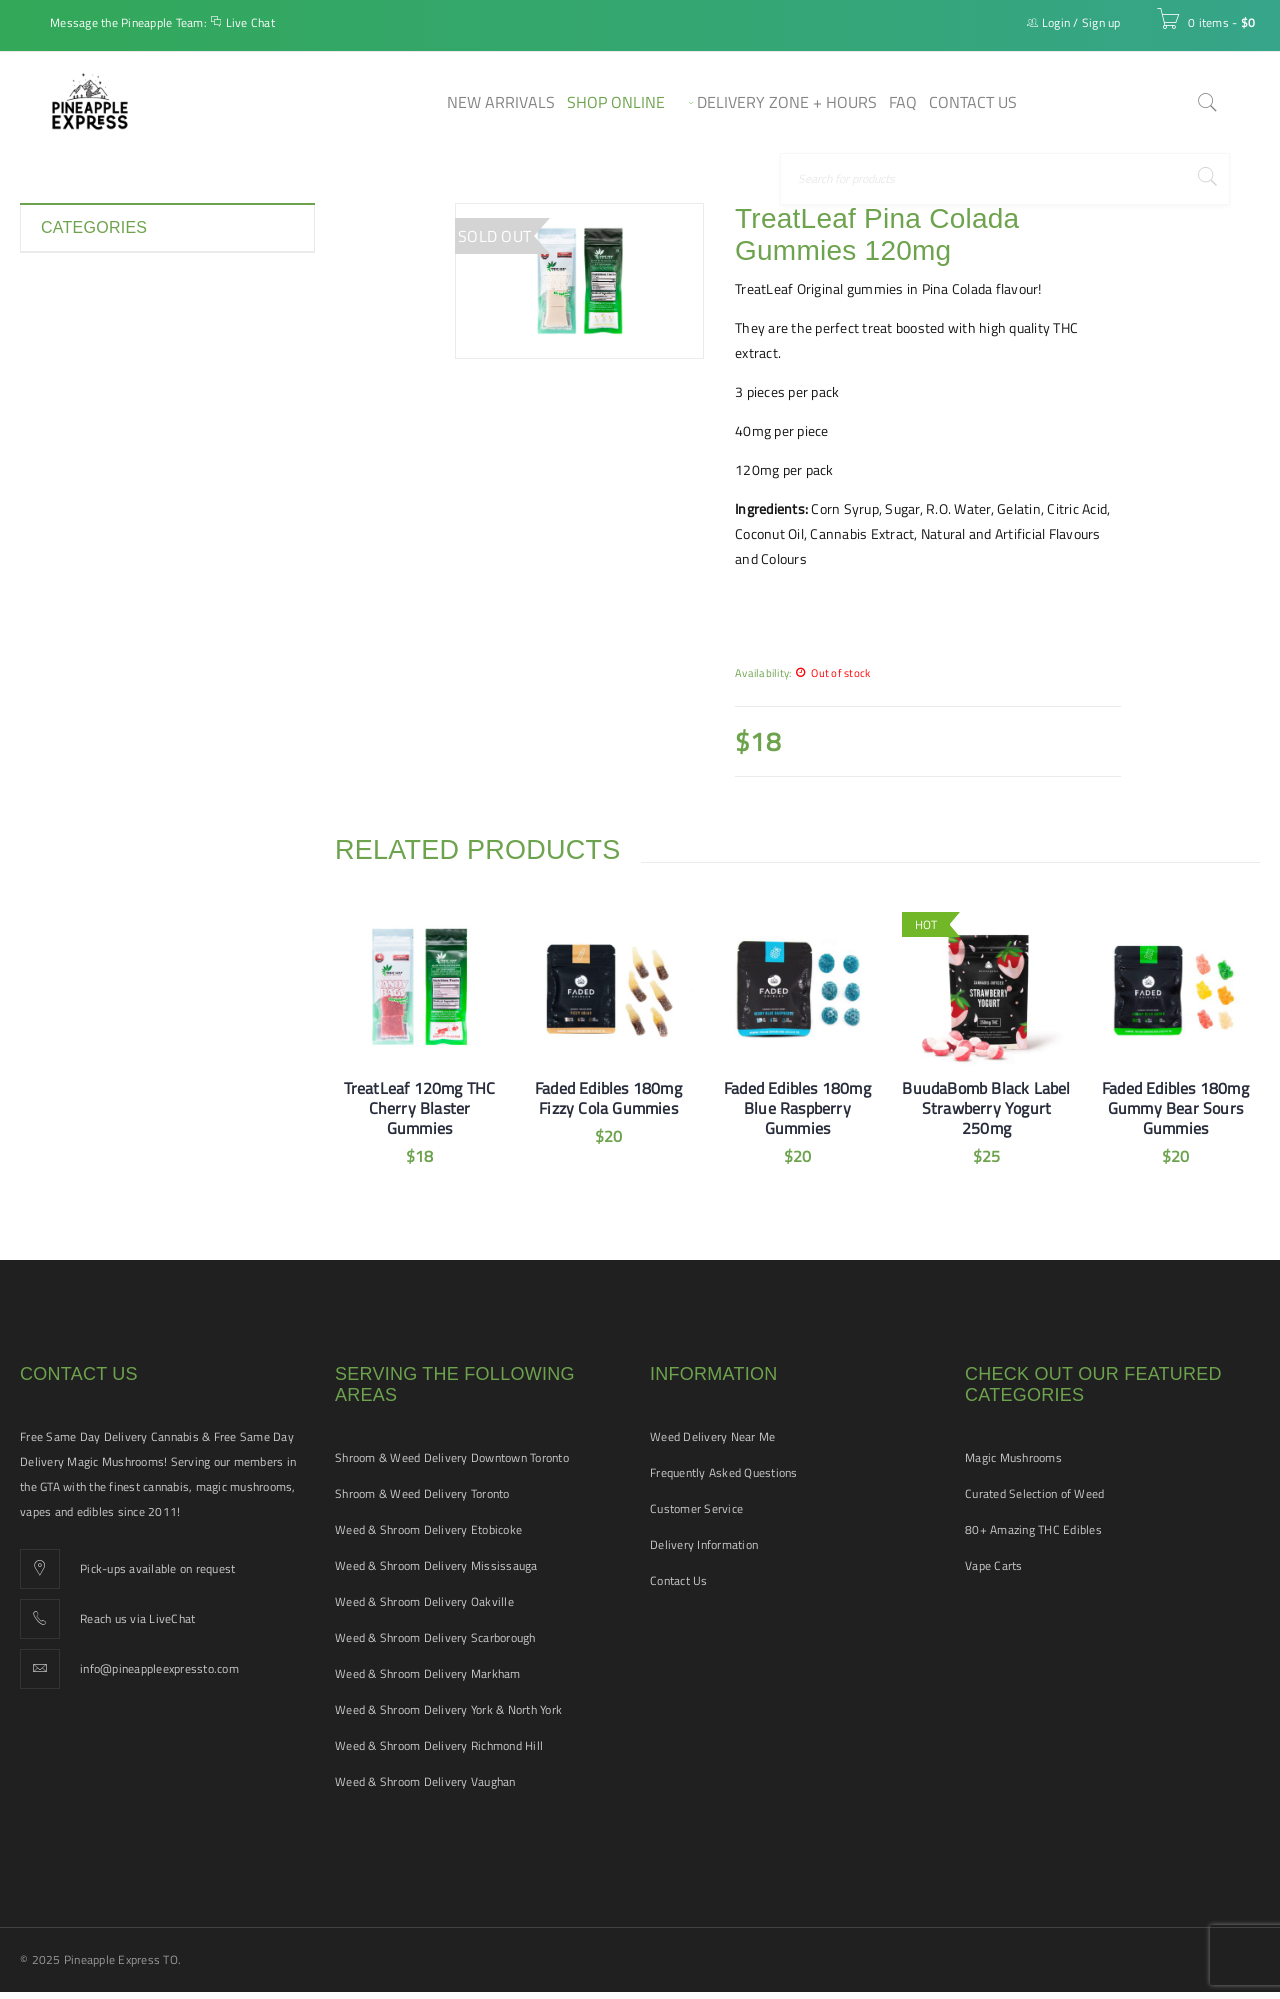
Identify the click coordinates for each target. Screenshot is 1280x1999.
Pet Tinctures (81, 530)
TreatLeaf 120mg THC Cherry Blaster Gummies (420, 1108)
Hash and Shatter (95, 422)
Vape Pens (73, 746)
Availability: (763, 672)
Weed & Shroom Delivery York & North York (448, 1709)
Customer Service (696, 1508)
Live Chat (250, 22)
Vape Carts (994, 1565)
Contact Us (679, 1580)
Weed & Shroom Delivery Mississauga (436, 1565)
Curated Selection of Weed (1034, 1493)
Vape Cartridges (89, 710)
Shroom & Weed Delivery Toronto (422, 1493)
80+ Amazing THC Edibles (1033, 1529)
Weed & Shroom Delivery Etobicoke (428, 1529)
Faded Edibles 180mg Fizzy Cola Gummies (608, 1098)
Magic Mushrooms (1013, 1457)
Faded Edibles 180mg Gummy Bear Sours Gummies (1175, 1108)
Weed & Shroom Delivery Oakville (424, 1601)
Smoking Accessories (106, 602)
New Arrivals (80, 494)
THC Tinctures (83, 674)
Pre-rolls (67, 566)
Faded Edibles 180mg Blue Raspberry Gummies (797, 1108)
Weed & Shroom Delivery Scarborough (435, 1637)
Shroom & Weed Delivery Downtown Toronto (452, 1457)
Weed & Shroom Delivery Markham (428, 1673)
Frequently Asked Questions (724, 1472)
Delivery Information (704, 1544)
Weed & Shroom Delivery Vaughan (425, 1781)
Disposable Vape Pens (108, 350)
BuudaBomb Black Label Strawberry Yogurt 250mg (986, 1108)
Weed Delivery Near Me (712, 1436)
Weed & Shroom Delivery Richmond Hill (439, 1745)
